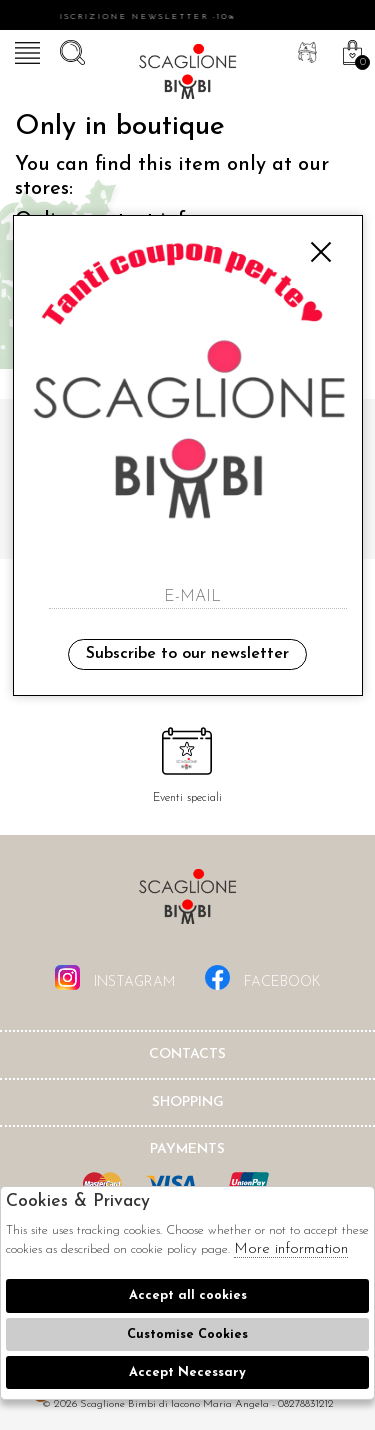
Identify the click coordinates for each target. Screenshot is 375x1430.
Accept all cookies (188, 1295)
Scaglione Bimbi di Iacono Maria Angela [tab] (188, 902)
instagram (115, 977)
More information (291, 1249)
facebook (263, 977)
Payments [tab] (187, 1149)
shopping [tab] (188, 1102)
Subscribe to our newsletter (187, 654)
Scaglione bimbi (188, 75)
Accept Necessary (187, 1372)
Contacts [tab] (187, 1054)
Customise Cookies (187, 1334)
